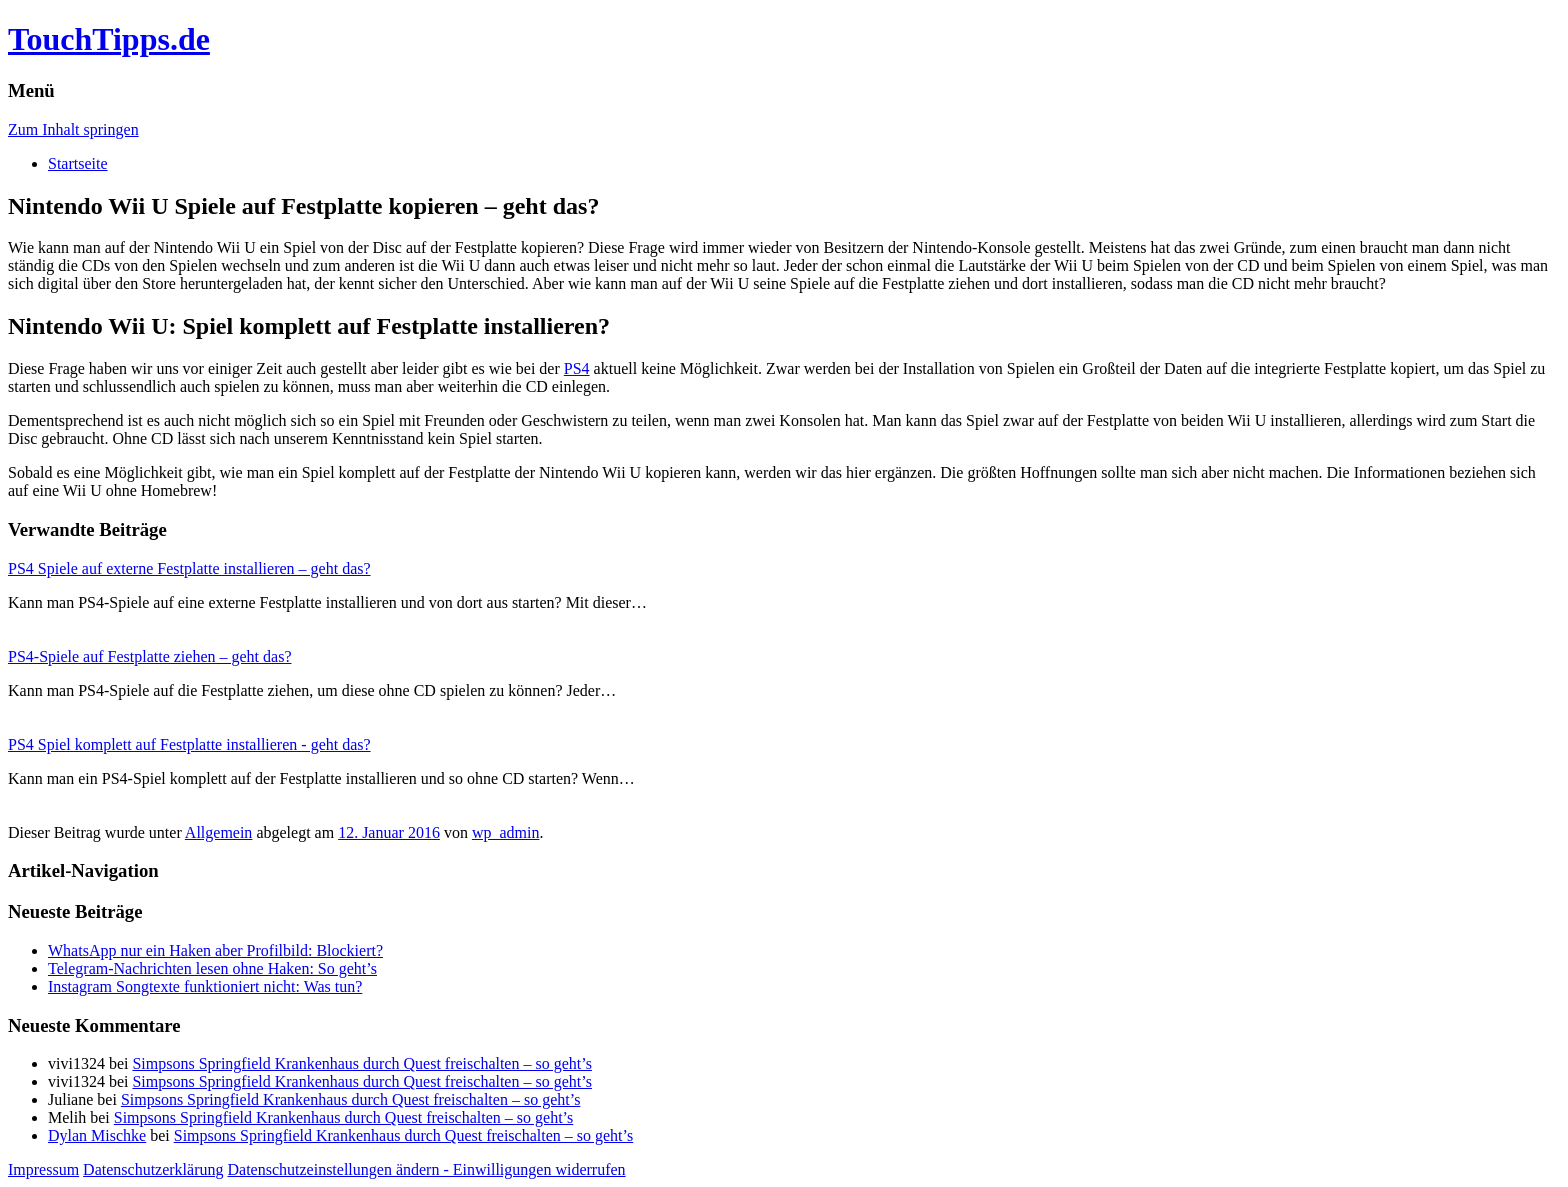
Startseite (78, 163)
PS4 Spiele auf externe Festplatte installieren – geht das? (189, 568)
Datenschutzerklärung (153, 1169)
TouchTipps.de (109, 39)
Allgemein (219, 832)
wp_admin (506, 832)
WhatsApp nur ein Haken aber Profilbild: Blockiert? (215, 950)
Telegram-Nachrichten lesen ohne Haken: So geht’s (212, 968)
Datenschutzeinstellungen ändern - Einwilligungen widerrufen (427, 1169)
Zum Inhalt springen (73, 129)
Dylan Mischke (97, 1135)
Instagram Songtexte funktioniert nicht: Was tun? (205, 986)
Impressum (43, 1169)
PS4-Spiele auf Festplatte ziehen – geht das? (149, 656)
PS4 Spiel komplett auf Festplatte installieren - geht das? (189, 744)
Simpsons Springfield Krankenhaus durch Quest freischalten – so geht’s (361, 1063)
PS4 (577, 368)
